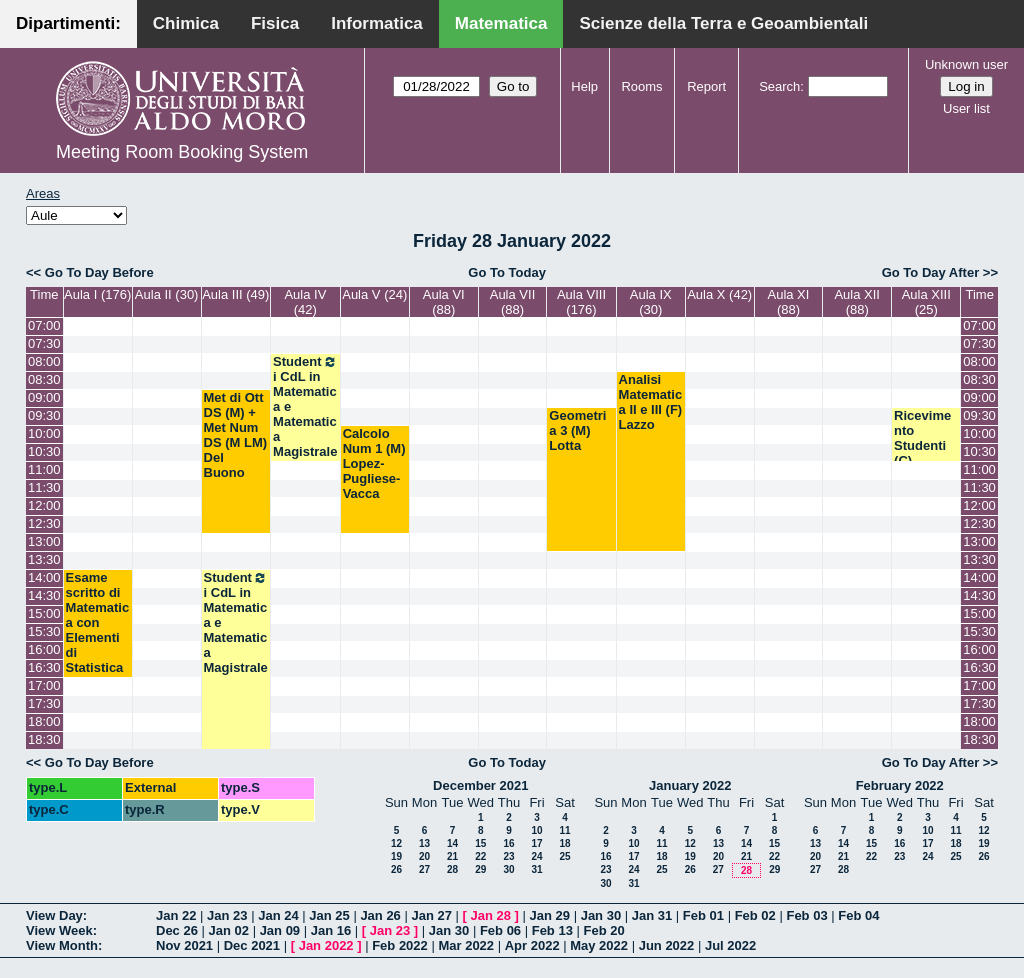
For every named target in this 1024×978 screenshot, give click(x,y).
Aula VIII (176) (581, 302)
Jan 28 (491, 915)
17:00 (44, 685)
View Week (59, 930)
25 (564, 856)
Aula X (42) (719, 294)
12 (396, 843)
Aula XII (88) (857, 302)
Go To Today (507, 272)
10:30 (44, 451)
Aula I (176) (97, 294)
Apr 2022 (532, 945)
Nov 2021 (184, 945)
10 (536, 830)
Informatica (377, 23)
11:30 (44, 487)
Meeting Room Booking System (182, 152)
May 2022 (599, 945)
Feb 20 (604, 930)
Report (706, 86)
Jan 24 (278, 915)
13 (424, 843)
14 (452, 843)
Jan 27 (431, 915)
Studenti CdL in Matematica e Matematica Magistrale (305, 406)
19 (396, 856)
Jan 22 (176, 915)
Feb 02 (755, 915)
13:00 (44, 541)
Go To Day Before (99, 272)
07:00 (44, 325)
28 (452, 869)
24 (536, 856)
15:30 (44, 631)
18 (564, 843)
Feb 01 (703, 915)
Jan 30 (601, 915)
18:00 (44, 721)
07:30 (44, 343)
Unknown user (966, 64)
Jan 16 (331, 930)
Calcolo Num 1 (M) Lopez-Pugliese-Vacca (374, 463)
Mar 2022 (466, 945)
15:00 (44, 613)
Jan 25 (329, 915)
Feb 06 (500, 930)
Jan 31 (652, 915)
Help (584, 86)
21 (452, 856)
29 (480, 869)
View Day (54, 915)
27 (424, 869)
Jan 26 (380, 915)
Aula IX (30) (651, 302)
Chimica (186, 23)
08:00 (44, 361)
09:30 (44, 415)
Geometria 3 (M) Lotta (577, 430)
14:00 (44, 577)
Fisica (275, 23)
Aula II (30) (167, 294)
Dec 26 (177, 930)
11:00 (44, 469)
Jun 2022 (667, 945)
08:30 (44, 379)
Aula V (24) (374, 294)
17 (536, 843)
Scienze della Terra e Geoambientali (723, 23)
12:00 (44, 505)
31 (536, 869)
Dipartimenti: (68, 23)
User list (966, 108)
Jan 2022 (326, 945)
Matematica (501, 23)
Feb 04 (858, 915)
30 (508, 869)
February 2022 (900, 785)
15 (480, 843)
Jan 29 (550, 915)
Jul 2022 (730, 945)
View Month (62, 945)
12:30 (44, 523)
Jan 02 (229, 930)
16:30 (44, 667)
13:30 (44, 559)
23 (508, 856)
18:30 (44, 739)
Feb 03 (806, 915)
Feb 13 (552, 930)
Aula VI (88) (444, 302)
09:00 (44, 397)
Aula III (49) (235, 294)
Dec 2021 (252, 945)
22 (480, 856)
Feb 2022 (400, 945)
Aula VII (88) (513, 302)
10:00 (44, 433)
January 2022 (690, 785)
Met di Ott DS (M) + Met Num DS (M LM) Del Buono (236, 435)
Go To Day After (931, 272)
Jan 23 (227, 915)
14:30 (44, 595)
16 (508, 843)
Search (779, 86)
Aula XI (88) (788, 302)
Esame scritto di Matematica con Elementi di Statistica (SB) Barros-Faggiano (98, 645)
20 (424, 856)
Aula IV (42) (305, 302)
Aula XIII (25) (926, 302)
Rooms (641, 86)
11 (564, 830)
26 (396, 869)
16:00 (44, 649)
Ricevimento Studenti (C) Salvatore (923, 445)
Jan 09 (280, 930)
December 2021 (480, 785)
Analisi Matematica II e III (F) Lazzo (651, 402)
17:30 (44, 703)
